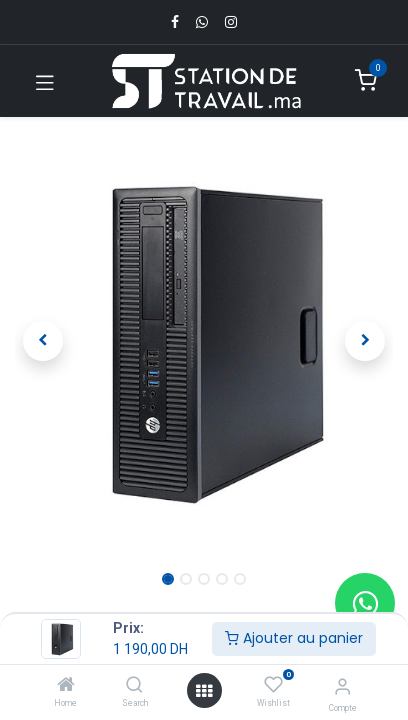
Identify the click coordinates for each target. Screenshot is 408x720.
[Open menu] (204, 691)
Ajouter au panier (294, 638)
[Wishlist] (273, 685)
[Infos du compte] (342, 686)
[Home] (66, 686)
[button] (43, 341)
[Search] (134, 686)
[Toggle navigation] (45, 81)
